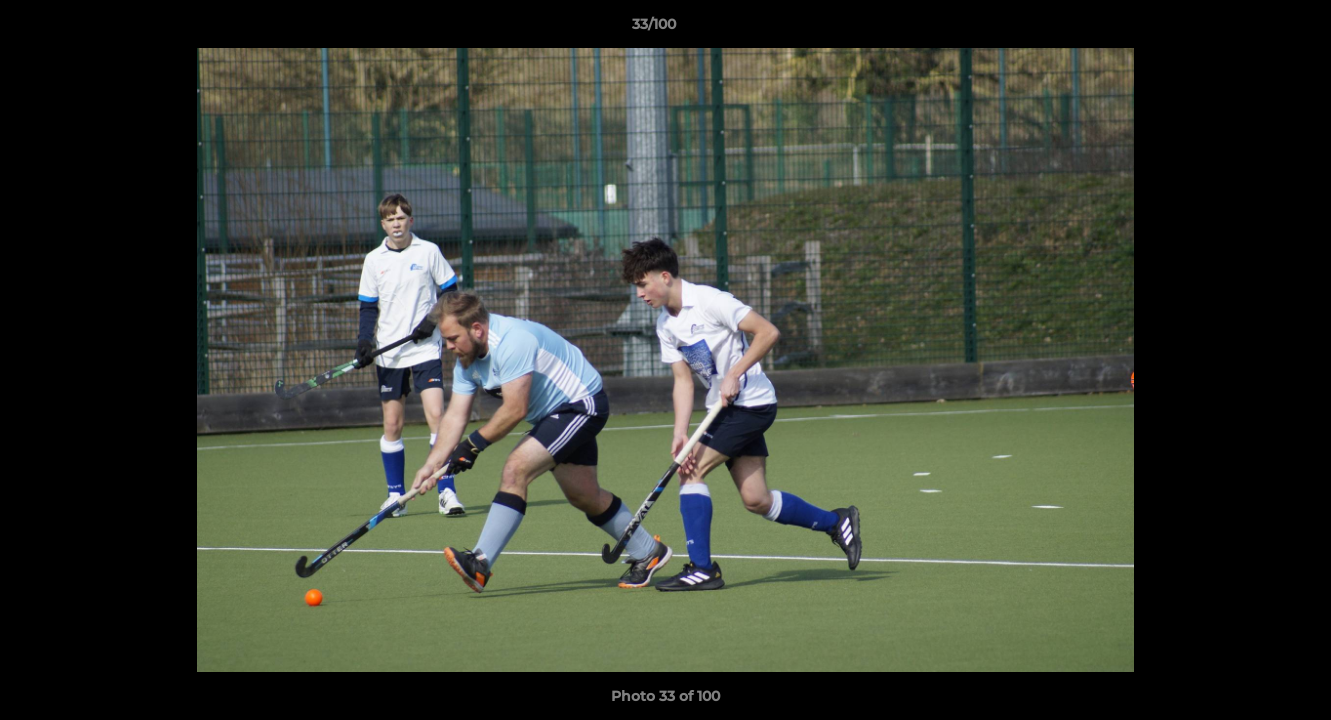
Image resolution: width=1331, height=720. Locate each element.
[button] (1247, 29)
